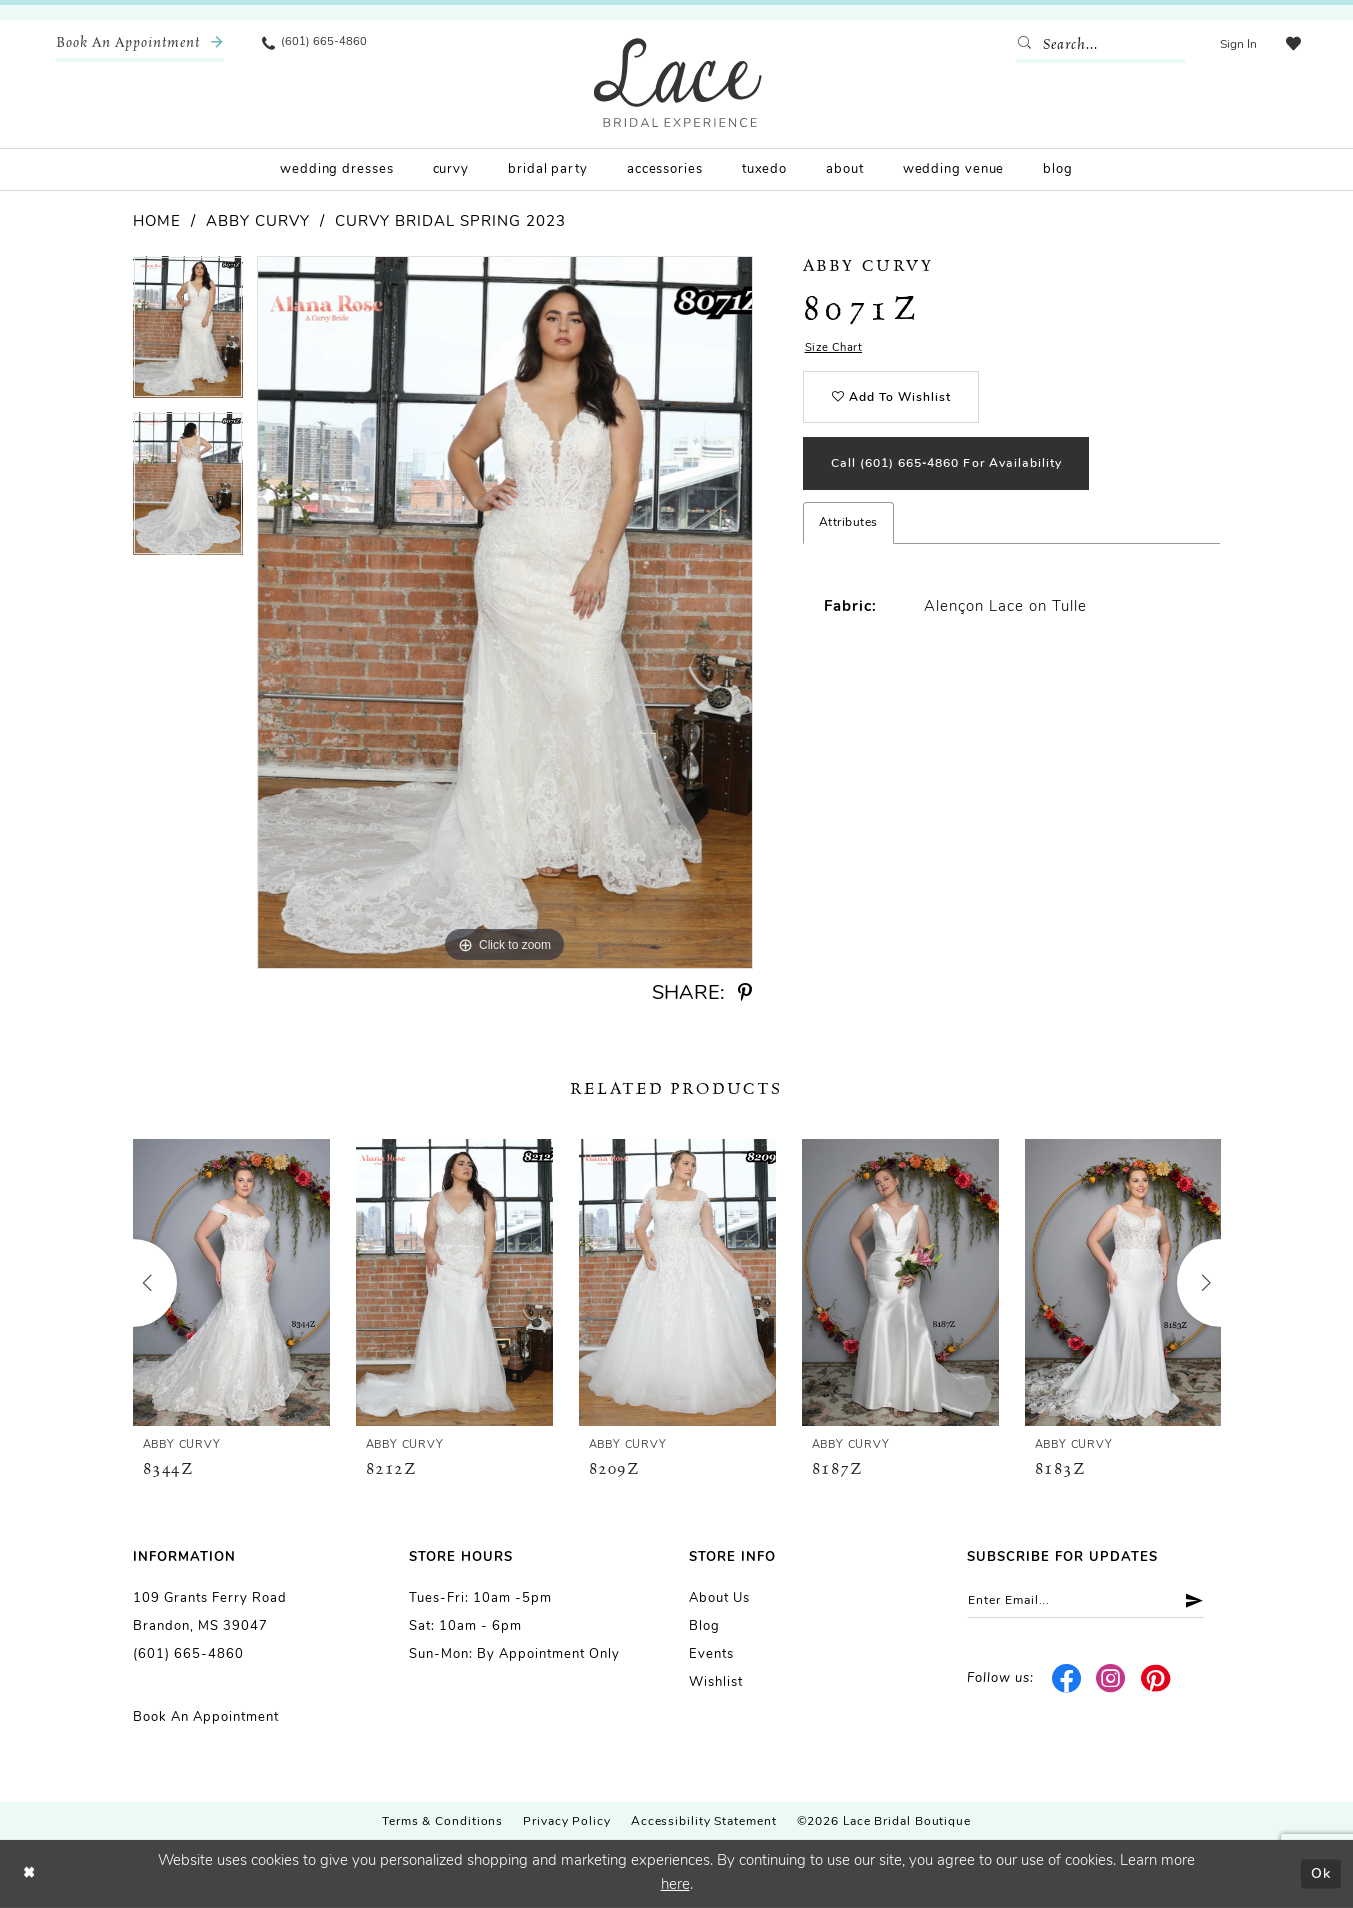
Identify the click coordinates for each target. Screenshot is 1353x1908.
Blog (704, 1626)
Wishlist (716, 1682)
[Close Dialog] (30, 1874)
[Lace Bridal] (678, 82)
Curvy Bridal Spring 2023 (450, 222)
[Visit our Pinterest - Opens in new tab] (1155, 1681)
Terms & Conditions (442, 1822)
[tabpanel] (188, 334)
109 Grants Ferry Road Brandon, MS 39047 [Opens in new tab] (210, 1612)
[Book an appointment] (140, 45)
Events (711, 1654)
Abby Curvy (258, 222)
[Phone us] (316, 45)
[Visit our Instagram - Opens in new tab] (1111, 1681)
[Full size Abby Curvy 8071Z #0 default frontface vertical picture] (505, 612)
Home (157, 222)
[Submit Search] (1026, 45)
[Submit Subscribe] (1202, 1602)
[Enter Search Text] (1098, 45)
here (675, 1885)
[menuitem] (140, 45)
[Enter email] (1093, 1602)
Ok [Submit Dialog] (1319, 1873)
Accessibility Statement (704, 1822)
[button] (1235, 45)
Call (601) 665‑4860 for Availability (958, 472)
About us (719, 1598)
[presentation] (231, 1282)
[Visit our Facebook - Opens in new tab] (1066, 1681)
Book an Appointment (206, 1717)
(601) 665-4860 (188, 1654)
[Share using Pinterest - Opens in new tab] (745, 993)
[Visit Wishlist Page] (1292, 45)
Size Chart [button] (834, 350)
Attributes (848, 533)
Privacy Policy (567, 1822)
